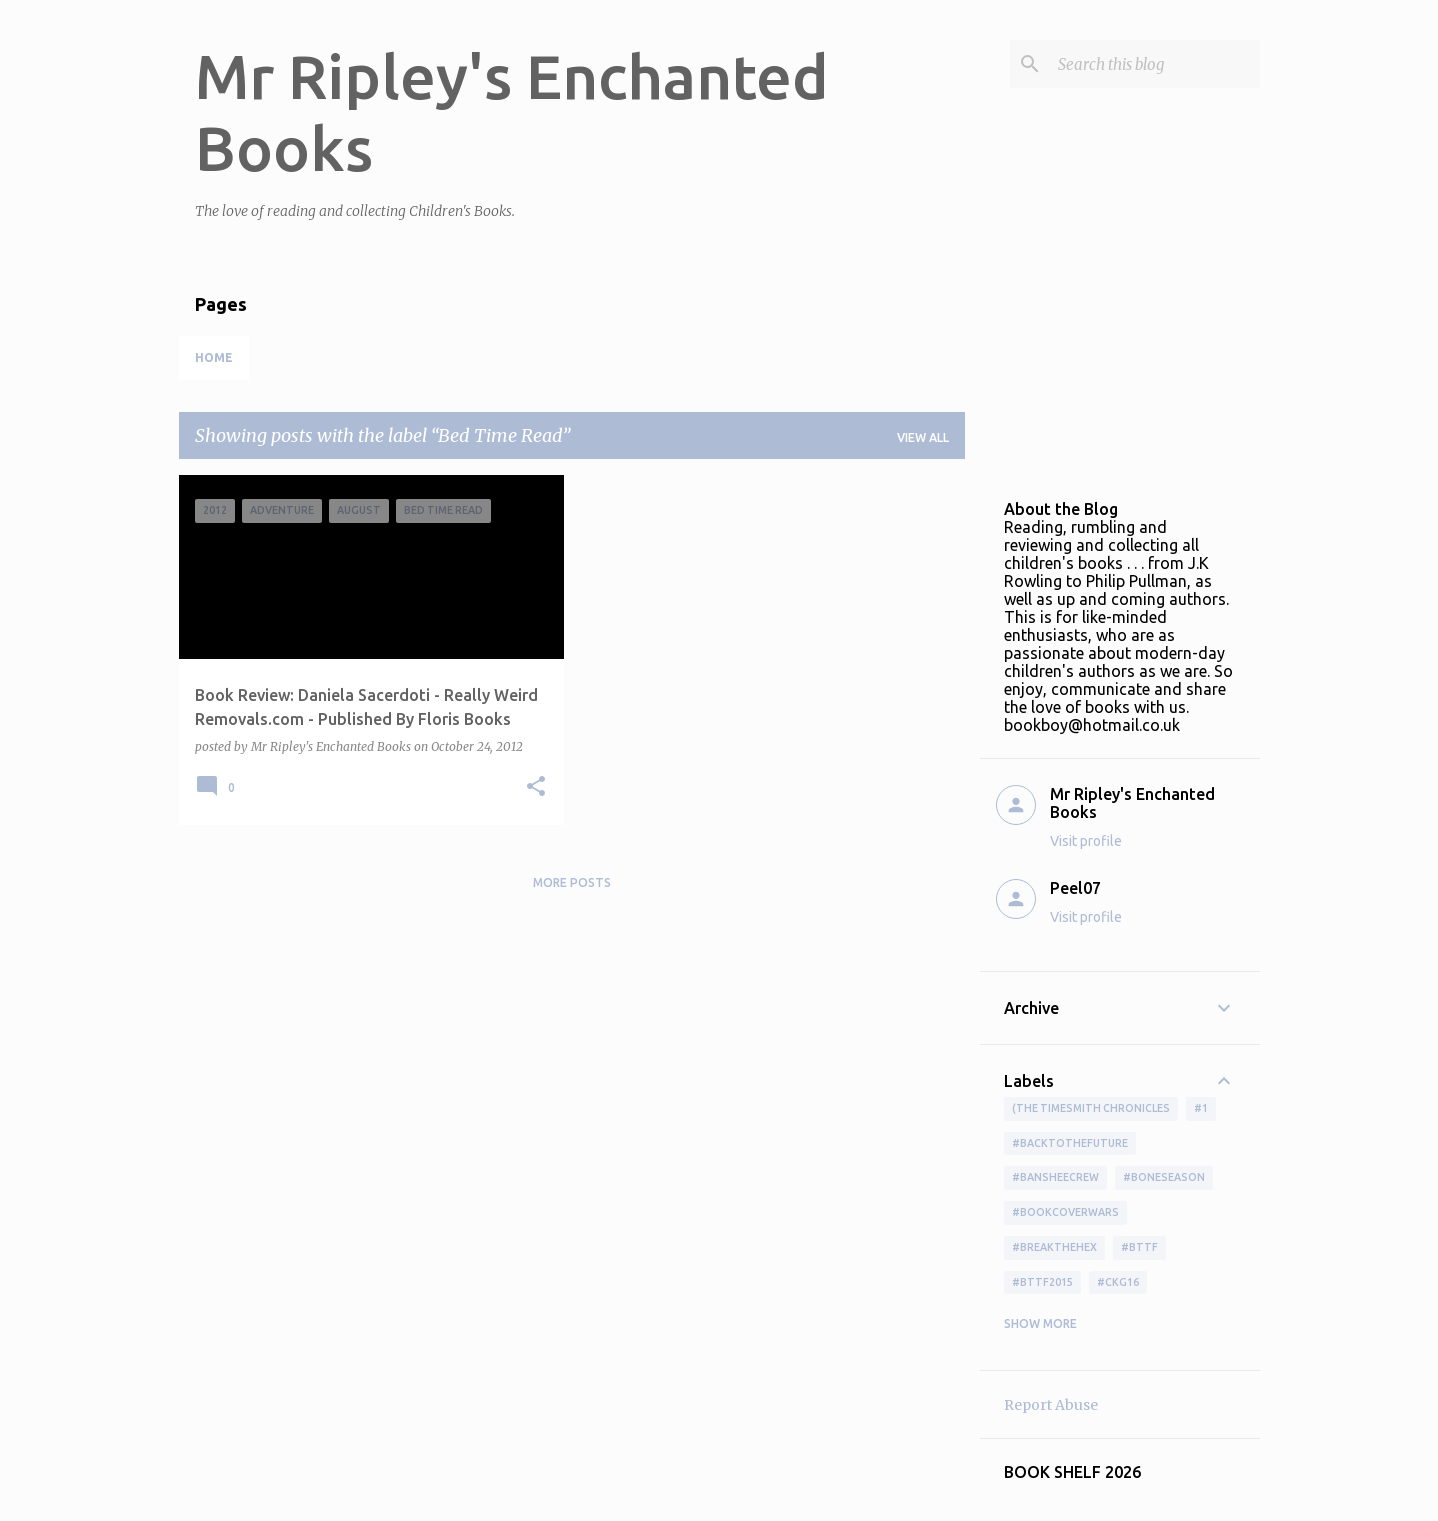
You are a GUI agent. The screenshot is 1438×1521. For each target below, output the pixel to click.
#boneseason (1164, 1177)
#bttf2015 (1042, 1282)
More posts (572, 882)
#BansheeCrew (1055, 1177)
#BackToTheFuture (1070, 1143)
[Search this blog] (1155, 64)
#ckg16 (1118, 1282)
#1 (1201, 1108)
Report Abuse (1051, 1405)
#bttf (1139, 1247)
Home (214, 357)
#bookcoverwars (1065, 1212)
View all (923, 437)
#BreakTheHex (1054, 1247)
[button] (536, 787)
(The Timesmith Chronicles (1091, 1108)
